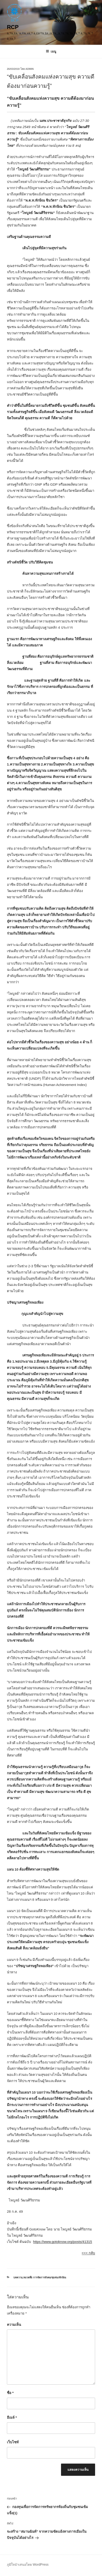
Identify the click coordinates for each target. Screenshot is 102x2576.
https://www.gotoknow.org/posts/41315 (62, 2242)
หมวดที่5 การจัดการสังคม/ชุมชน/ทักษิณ (44, 2277)
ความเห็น (14, 2325)
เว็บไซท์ (13, 2442)
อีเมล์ (12, 2417)
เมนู (51, 51)
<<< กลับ (88, 2253)
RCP (13, 27)
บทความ (18, 2277)
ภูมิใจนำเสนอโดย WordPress (28, 2564)
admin (29, 68)
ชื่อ (10, 2393)
